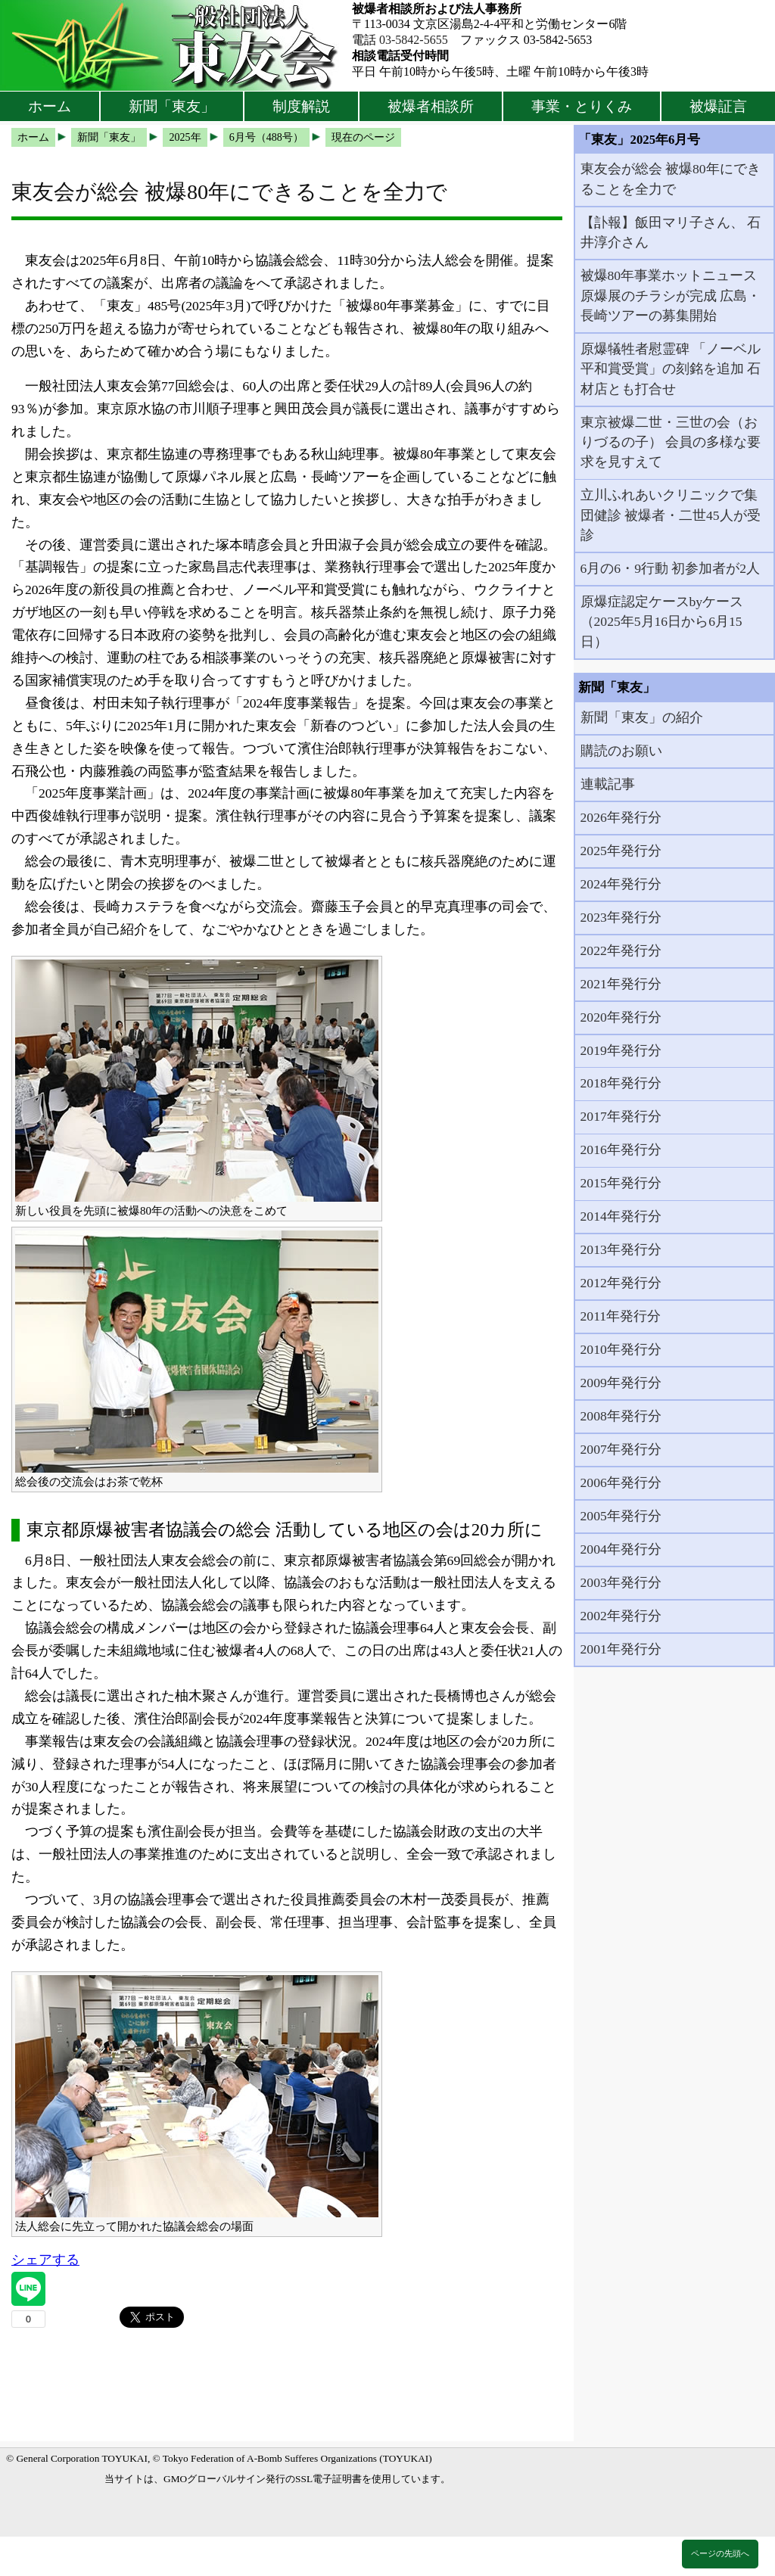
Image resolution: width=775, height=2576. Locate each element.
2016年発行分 (620, 1149)
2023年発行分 (620, 917)
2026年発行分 (620, 817)
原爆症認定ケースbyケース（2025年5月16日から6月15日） (662, 621)
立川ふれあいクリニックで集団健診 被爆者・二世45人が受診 (670, 515)
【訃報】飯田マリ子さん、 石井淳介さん (670, 232)
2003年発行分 (620, 1582)
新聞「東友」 (172, 106)
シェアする (45, 2259)
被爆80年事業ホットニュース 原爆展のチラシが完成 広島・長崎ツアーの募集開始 (670, 295)
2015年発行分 (620, 1182)
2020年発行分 (620, 1017)
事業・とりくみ (581, 106)
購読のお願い (621, 750)
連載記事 (607, 784)
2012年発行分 (620, 1282)
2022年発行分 (620, 950)
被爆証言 (718, 106)
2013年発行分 (620, 1249)
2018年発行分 (620, 1082)
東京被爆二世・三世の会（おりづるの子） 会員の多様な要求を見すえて (670, 442)
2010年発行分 (620, 1349)
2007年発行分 (620, 1449)
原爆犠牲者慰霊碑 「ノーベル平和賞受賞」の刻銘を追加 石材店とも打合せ (670, 369)
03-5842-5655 (413, 39)
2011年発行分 (620, 1316)
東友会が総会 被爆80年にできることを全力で (670, 178)
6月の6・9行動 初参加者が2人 (670, 568)
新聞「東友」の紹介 (641, 717)
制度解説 (301, 106)
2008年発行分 (620, 1415)
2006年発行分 (620, 1482)
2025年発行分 (620, 850)
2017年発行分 (620, 1116)
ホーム (49, 106)
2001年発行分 (620, 1649)
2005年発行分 (620, 1515)
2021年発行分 (620, 983)
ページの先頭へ (720, 2553)
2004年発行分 (620, 1549)
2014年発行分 (620, 1216)
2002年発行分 (620, 1615)
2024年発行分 (620, 883)
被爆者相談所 (431, 106)
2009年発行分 (620, 1382)
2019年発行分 (620, 1050)
